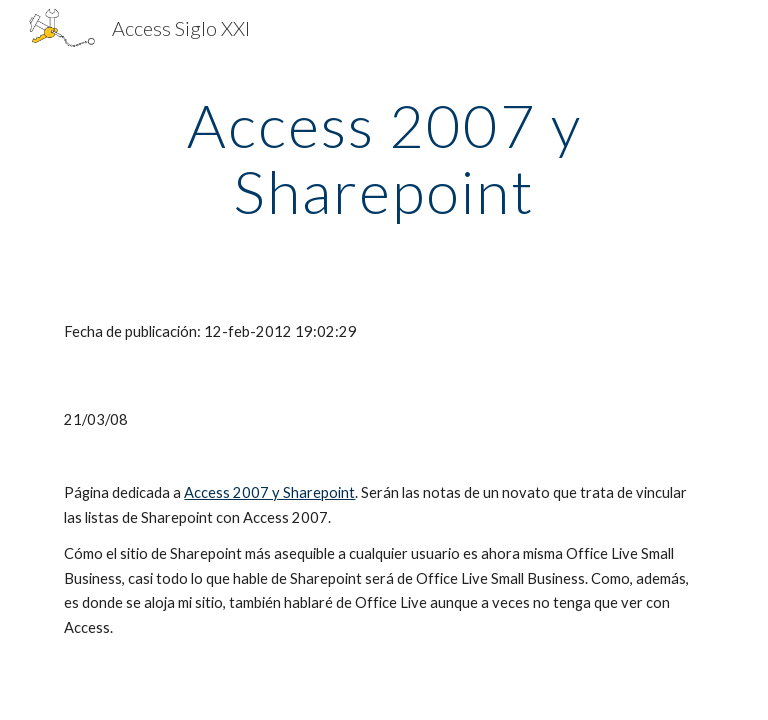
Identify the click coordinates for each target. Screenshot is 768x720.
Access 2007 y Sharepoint (269, 492)
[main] (383, 158)
